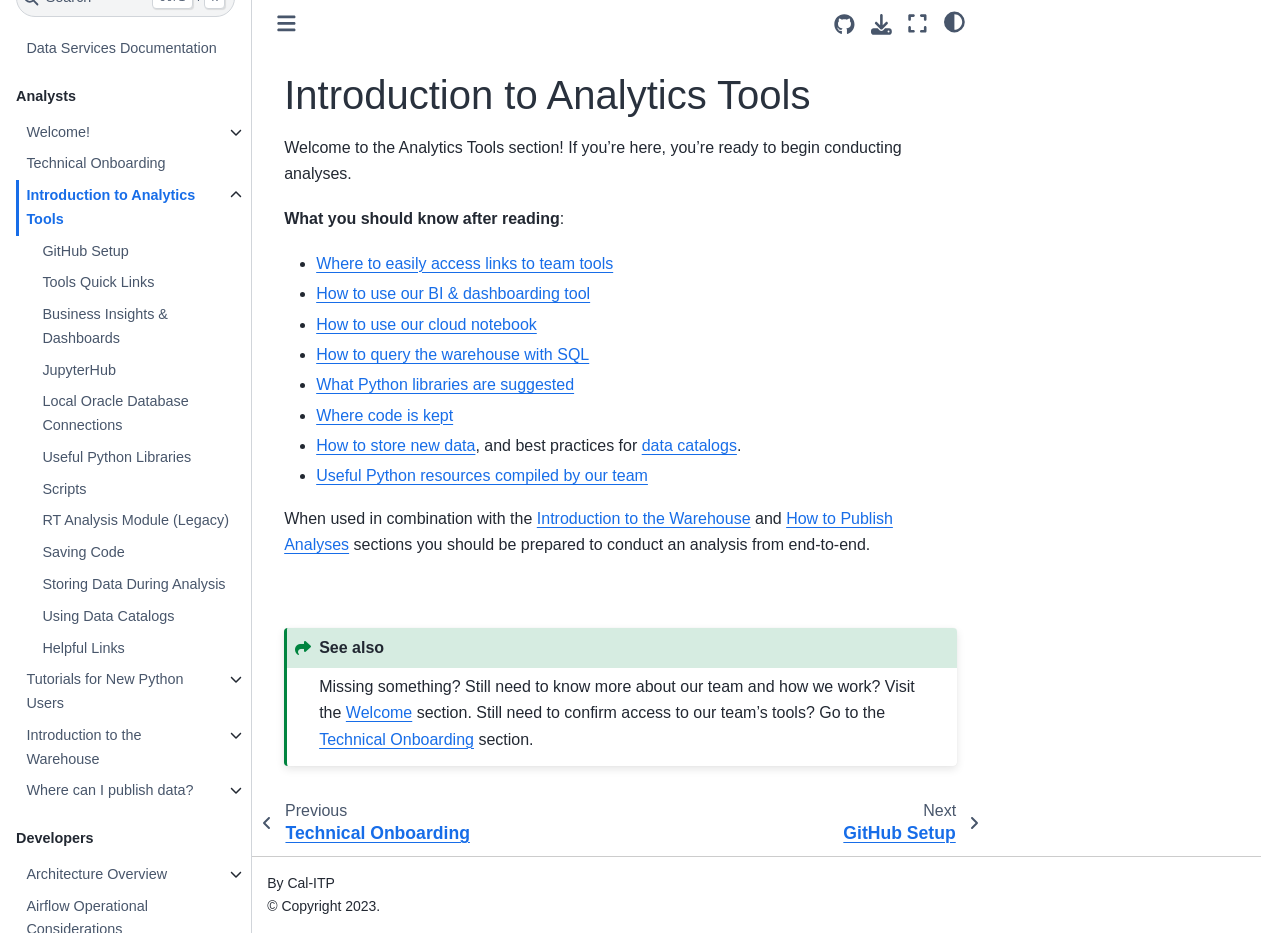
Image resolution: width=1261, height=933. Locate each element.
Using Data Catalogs (108, 616)
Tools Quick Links (98, 282)
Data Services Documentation (121, 48)
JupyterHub (79, 370)
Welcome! (58, 132)
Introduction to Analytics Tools (110, 207)
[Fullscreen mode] (917, 23)
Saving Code (83, 552)
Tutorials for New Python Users (104, 691)
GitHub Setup (85, 251)
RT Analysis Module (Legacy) (135, 520)
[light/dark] (954, 21)
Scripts (64, 489)
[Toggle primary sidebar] (286, 23)
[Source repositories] (844, 24)
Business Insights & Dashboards (105, 326)
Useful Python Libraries (116, 457)
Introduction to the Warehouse (83, 747)
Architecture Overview (96, 874)
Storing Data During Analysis (133, 584)
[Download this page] (881, 24)
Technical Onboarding (95, 163)
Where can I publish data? (109, 790)
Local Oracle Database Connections (115, 413)
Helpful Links (83, 648)
